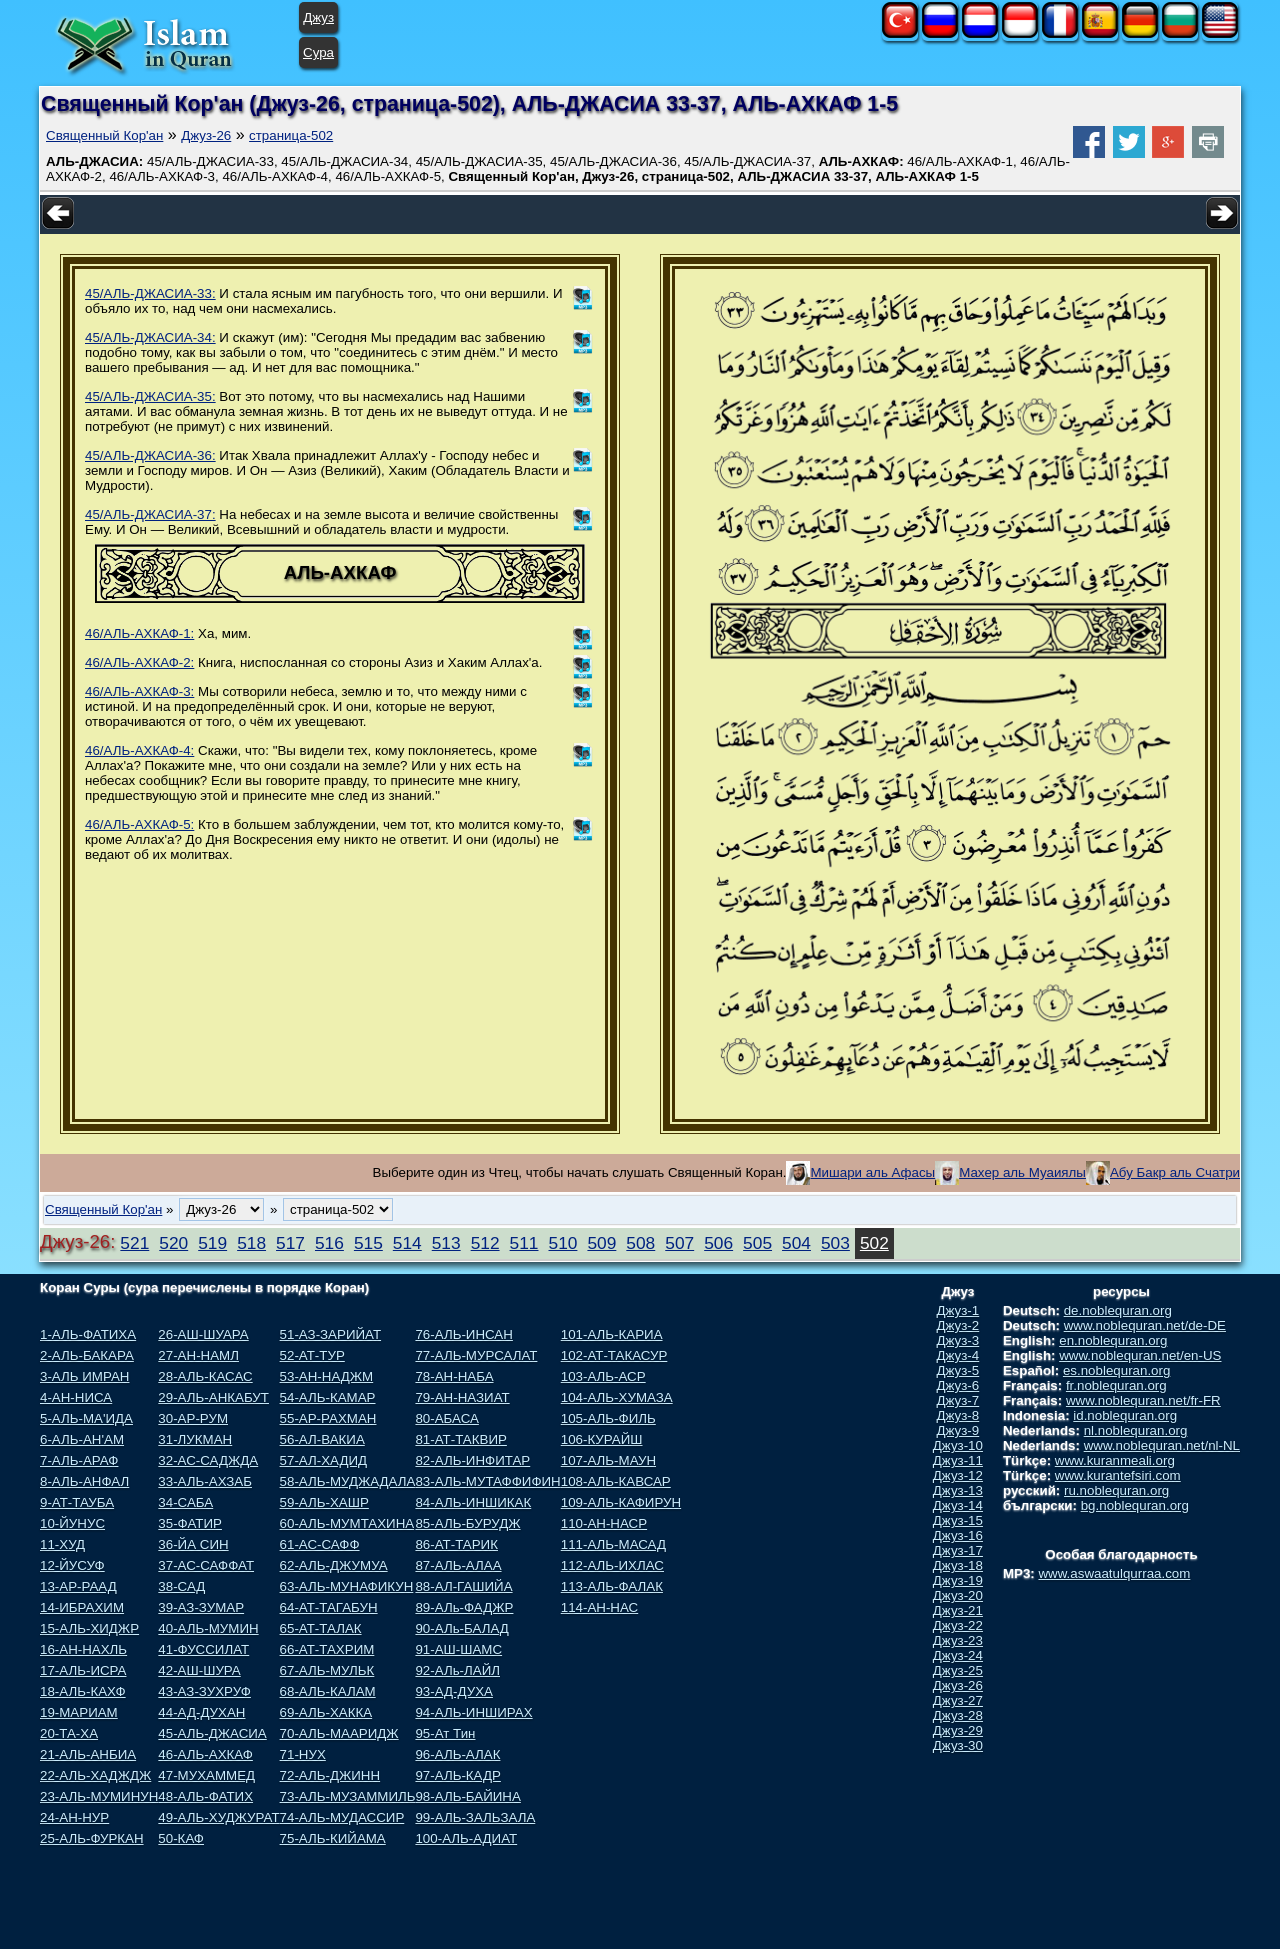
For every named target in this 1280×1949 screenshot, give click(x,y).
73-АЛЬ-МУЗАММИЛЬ (348, 1796)
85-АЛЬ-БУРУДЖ (467, 1523)
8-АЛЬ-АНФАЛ (84, 1481)
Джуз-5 (958, 1370)
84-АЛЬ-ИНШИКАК (473, 1502)
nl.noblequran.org (1136, 1430)
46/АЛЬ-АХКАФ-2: (139, 662)
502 (874, 1243)
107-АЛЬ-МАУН (608, 1460)
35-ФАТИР (190, 1523)
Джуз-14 (958, 1505)
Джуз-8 (958, 1415)
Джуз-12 (958, 1475)
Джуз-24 (958, 1655)
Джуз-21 (958, 1610)
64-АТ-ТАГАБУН (329, 1607)
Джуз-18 (958, 1565)
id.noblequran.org (1125, 1415)
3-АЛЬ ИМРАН (84, 1376)
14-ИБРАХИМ (82, 1607)
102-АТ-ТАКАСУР (614, 1355)
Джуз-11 (958, 1460)
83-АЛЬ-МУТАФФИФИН (487, 1481)
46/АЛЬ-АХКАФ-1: (139, 633)
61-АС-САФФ (320, 1544)
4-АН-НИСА (76, 1397)
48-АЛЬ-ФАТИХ (205, 1796)
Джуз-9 (958, 1430)
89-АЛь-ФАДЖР (464, 1607)
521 (134, 1243)
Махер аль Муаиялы (1022, 1172)
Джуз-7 (958, 1400)
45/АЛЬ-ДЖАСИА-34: (150, 337)
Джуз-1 (958, 1310)
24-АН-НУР (74, 1817)
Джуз (318, 17)
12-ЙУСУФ (72, 1565)
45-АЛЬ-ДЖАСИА (212, 1733)
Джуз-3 (958, 1340)
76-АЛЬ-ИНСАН (463, 1334)
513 (446, 1243)
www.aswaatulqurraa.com (1114, 1573)
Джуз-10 (958, 1445)
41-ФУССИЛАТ (203, 1649)
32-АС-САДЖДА (208, 1460)
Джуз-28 (958, 1715)
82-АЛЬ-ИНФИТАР (472, 1460)
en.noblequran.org (1113, 1340)
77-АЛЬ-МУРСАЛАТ (476, 1355)
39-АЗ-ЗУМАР (201, 1607)
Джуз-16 (958, 1535)
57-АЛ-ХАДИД (324, 1460)
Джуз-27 (958, 1700)
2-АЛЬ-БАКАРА (87, 1355)
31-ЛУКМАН (195, 1439)
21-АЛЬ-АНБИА (88, 1754)
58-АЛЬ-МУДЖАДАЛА (348, 1481)
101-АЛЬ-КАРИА (612, 1334)
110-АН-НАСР (604, 1523)
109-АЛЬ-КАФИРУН (621, 1502)
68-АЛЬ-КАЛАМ (328, 1691)
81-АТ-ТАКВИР (460, 1439)
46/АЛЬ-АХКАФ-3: (139, 691)
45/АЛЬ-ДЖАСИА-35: (150, 396)
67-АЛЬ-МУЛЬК (327, 1670)
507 (679, 1243)
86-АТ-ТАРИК (456, 1544)
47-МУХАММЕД (206, 1775)
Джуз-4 (958, 1355)
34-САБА (185, 1502)
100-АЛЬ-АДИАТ (466, 1838)
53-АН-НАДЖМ (327, 1376)
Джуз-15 (958, 1520)
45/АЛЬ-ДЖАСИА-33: (150, 293)
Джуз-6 (958, 1385)
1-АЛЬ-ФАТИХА (88, 1334)
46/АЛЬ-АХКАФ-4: (139, 750)
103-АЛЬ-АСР (603, 1376)
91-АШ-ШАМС (458, 1649)
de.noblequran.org (1118, 1310)
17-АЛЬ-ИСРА (83, 1670)
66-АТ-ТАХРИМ (327, 1649)
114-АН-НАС (599, 1607)
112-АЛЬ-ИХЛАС (612, 1565)
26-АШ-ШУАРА (203, 1334)
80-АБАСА (446, 1418)
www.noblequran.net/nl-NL (1162, 1445)
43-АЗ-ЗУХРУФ (204, 1691)
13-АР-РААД (78, 1586)
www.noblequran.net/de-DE (1145, 1325)
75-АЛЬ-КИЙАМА (333, 1838)
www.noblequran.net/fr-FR (1143, 1400)
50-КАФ (181, 1838)
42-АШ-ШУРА (199, 1670)
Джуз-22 (958, 1625)
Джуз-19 (958, 1580)
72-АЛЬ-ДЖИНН (330, 1775)
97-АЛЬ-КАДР (457, 1775)
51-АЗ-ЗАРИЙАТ (330, 1334)
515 (368, 1243)
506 (718, 1243)
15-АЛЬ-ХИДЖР (89, 1628)
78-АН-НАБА (454, 1376)
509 (601, 1243)
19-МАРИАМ (79, 1712)
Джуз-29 (958, 1730)
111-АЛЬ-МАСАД (613, 1544)
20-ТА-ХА (69, 1733)
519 (212, 1243)
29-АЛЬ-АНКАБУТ (213, 1397)
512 (485, 1243)
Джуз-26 (206, 135)
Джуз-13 (958, 1490)
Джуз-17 (958, 1550)
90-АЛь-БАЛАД (461, 1628)
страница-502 (291, 135)
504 (796, 1243)
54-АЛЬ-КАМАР (328, 1397)
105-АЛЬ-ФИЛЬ (608, 1418)
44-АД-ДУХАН (201, 1712)
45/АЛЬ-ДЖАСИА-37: (150, 514)
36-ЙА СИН (193, 1544)
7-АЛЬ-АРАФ (79, 1460)
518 (251, 1243)
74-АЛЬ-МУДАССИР (342, 1817)
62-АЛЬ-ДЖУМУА (334, 1565)
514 (407, 1243)
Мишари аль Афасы (872, 1172)
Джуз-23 (958, 1640)
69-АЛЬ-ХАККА (326, 1712)
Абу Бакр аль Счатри (1175, 1172)
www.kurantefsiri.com (1118, 1475)
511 (524, 1243)
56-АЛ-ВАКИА (322, 1439)
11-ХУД (62, 1544)
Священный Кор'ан (104, 135)
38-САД (181, 1586)
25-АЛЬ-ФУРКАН (92, 1838)
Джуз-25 (958, 1670)
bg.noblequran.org (1135, 1505)
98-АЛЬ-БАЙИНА (467, 1796)
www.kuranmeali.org (1115, 1460)
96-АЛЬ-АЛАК (457, 1754)
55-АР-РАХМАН (328, 1418)
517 (290, 1243)
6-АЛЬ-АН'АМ (82, 1439)
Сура (318, 52)
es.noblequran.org (1116, 1370)
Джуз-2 (958, 1325)
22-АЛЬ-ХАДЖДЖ (95, 1775)
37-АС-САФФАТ (206, 1565)
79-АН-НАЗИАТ (462, 1397)
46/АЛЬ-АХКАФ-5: (139, 824)
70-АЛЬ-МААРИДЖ (339, 1733)
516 (329, 1243)
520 (173, 1243)
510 (563, 1243)
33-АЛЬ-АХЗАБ (205, 1481)
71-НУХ (303, 1754)
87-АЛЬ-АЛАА (458, 1565)
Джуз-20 (958, 1595)
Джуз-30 (958, 1745)
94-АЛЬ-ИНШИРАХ (473, 1712)
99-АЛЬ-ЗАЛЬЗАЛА (475, 1817)
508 (640, 1243)
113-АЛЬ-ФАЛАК (612, 1586)
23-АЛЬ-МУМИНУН (99, 1796)
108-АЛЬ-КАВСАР (616, 1481)
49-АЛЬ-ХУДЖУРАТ (218, 1817)
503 (835, 1243)
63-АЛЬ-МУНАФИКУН (347, 1586)
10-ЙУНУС (72, 1523)
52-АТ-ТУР (312, 1355)
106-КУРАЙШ (602, 1439)
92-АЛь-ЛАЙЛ (457, 1670)
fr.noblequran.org (1116, 1385)
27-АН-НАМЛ (198, 1355)
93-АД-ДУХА (453, 1691)
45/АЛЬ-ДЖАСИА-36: (150, 455)
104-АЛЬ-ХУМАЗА (617, 1397)
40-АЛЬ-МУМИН (208, 1628)
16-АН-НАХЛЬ (83, 1649)
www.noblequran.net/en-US (1140, 1355)
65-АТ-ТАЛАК (321, 1628)
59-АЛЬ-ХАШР (324, 1502)
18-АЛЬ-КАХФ (83, 1691)
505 (757, 1243)
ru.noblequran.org (1116, 1490)
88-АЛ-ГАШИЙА (463, 1586)
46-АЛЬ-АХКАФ (205, 1754)
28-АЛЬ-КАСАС (205, 1376)
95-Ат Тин (445, 1733)
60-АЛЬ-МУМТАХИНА (347, 1523)
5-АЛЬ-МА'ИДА (86, 1418)
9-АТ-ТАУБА (77, 1502)
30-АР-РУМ (193, 1418)
